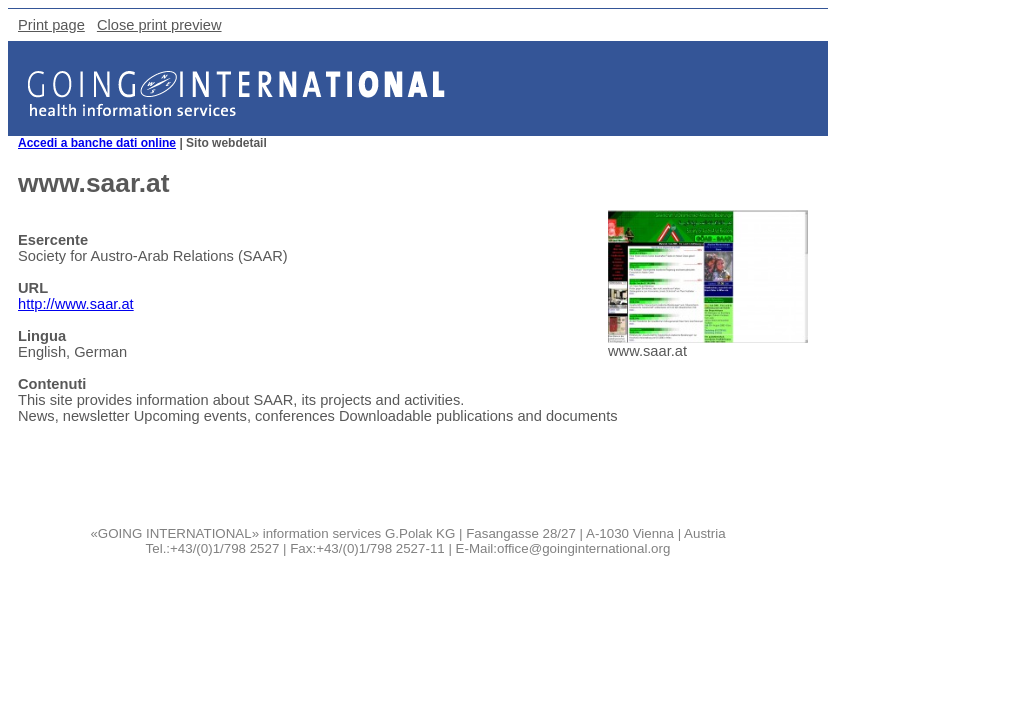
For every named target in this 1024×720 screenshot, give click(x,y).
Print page (51, 25)
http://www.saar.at (76, 304)
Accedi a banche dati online (97, 143)
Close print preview (159, 25)
